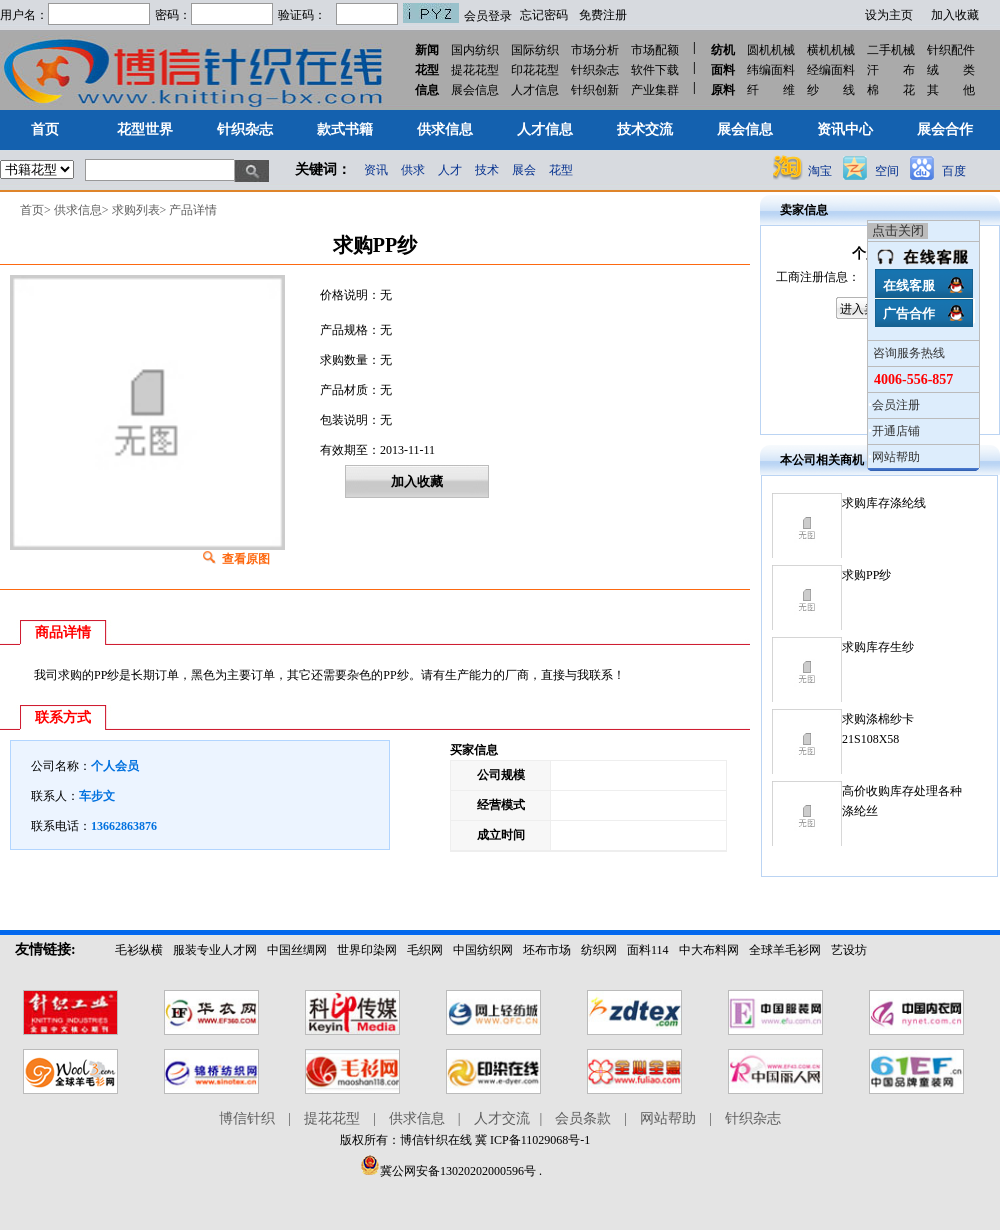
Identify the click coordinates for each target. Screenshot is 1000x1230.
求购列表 (136, 210)
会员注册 (896, 405)
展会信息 (475, 90)
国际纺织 (535, 50)
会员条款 (583, 1118)
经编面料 (831, 70)
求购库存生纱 (878, 647)
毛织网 (425, 950)
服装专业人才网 (215, 950)
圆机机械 (771, 50)
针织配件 (951, 50)
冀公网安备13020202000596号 (448, 1171)
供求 (413, 170)
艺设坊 (849, 950)
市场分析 (595, 50)
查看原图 (246, 559)
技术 (487, 170)
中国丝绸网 (297, 950)
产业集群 (655, 90)
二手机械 (891, 50)
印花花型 (535, 70)
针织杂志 (595, 70)
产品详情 (193, 210)
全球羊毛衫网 (785, 950)
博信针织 (247, 1118)
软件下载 (655, 70)
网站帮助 (896, 457)
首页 (32, 210)
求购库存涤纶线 (884, 503)
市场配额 (655, 50)
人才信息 (535, 90)
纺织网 (599, 950)
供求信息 (78, 210)
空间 (887, 171)
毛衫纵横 (139, 950)
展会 (524, 170)
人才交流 (502, 1118)
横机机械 (831, 50)
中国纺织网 (483, 950)
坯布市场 (547, 950)
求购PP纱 (866, 575)
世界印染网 (367, 950)
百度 (954, 171)
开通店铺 (896, 431)
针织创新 (595, 90)
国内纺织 (475, 50)
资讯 (376, 170)
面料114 (648, 950)
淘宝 (820, 171)
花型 (561, 170)
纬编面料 (771, 70)
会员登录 (488, 16)
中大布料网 (709, 950)
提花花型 (475, 70)
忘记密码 (544, 15)
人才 (450, 170)
